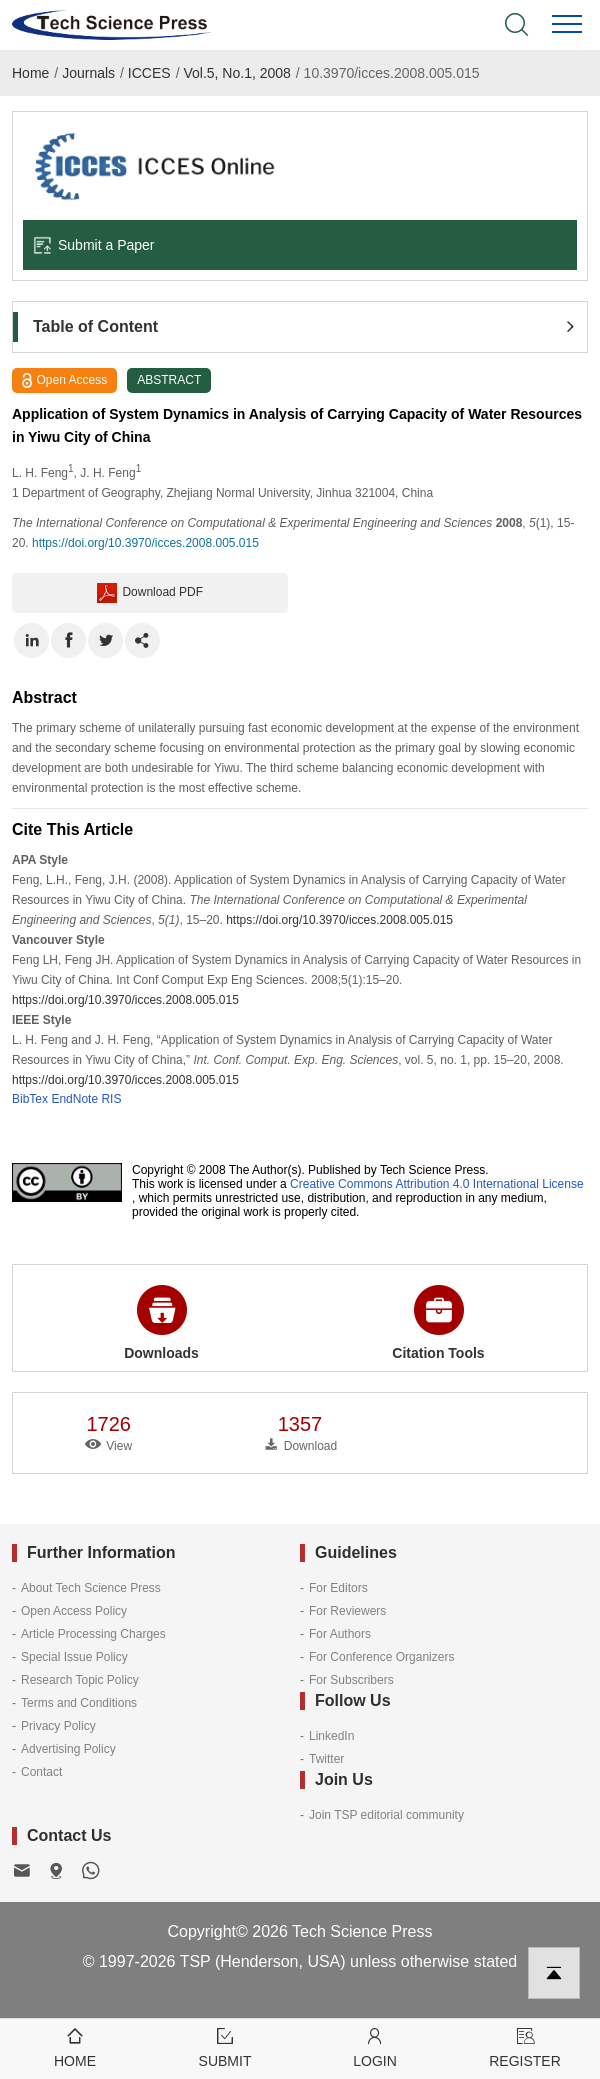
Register (525, 2046)
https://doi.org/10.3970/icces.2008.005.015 (145, 543)
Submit (225, 2046)
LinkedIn (331, 1736)
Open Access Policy (74, 1611)
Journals (88, 73)
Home (30, 73)
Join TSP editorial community (386, 1815)
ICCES (149, 73)
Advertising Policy (68, 1749)
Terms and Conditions (79, 1703)
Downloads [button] (161, 1323)
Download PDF (150, 593)
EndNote (74, 1099)
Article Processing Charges (93, 1634)
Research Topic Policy (80, 1680)
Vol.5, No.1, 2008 (236, 73)
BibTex (30, 1099)
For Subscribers (351, 1680)
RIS (111, 1099)
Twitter (326, 1759)
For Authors (340, 1634)
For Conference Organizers (381, 1657)
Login (375, 2046)
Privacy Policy (58, 1726)
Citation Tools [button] (438, 1323)
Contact (41, 1772)
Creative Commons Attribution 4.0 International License (437, 1184)
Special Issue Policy (74, 1657)
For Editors (338, 1588)
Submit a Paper (94, 245)
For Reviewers (347, 1611)
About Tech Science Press (91, 1588)
